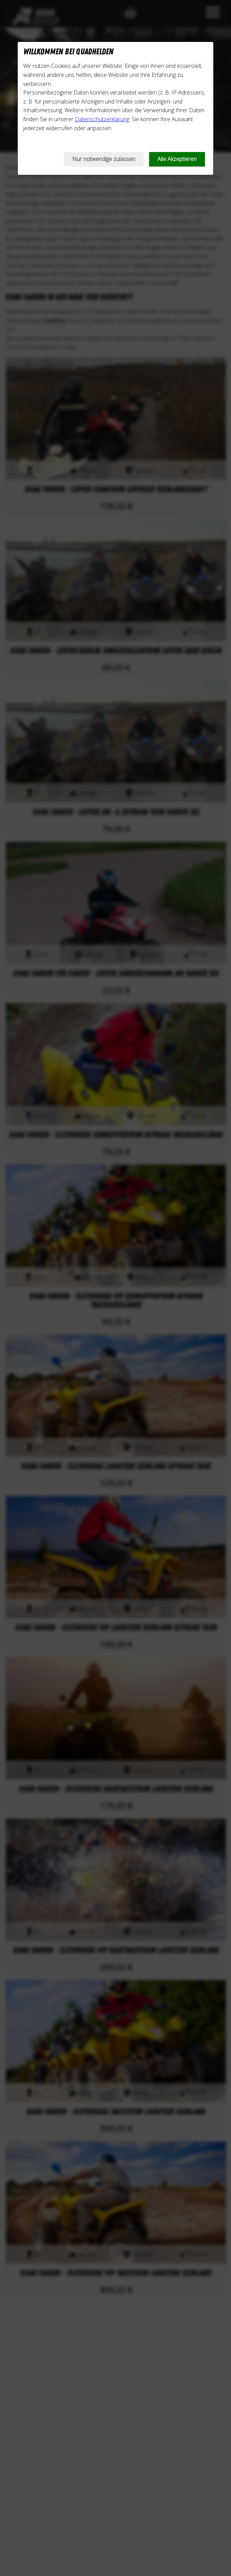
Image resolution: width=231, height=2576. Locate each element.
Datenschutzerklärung (102, 119)
